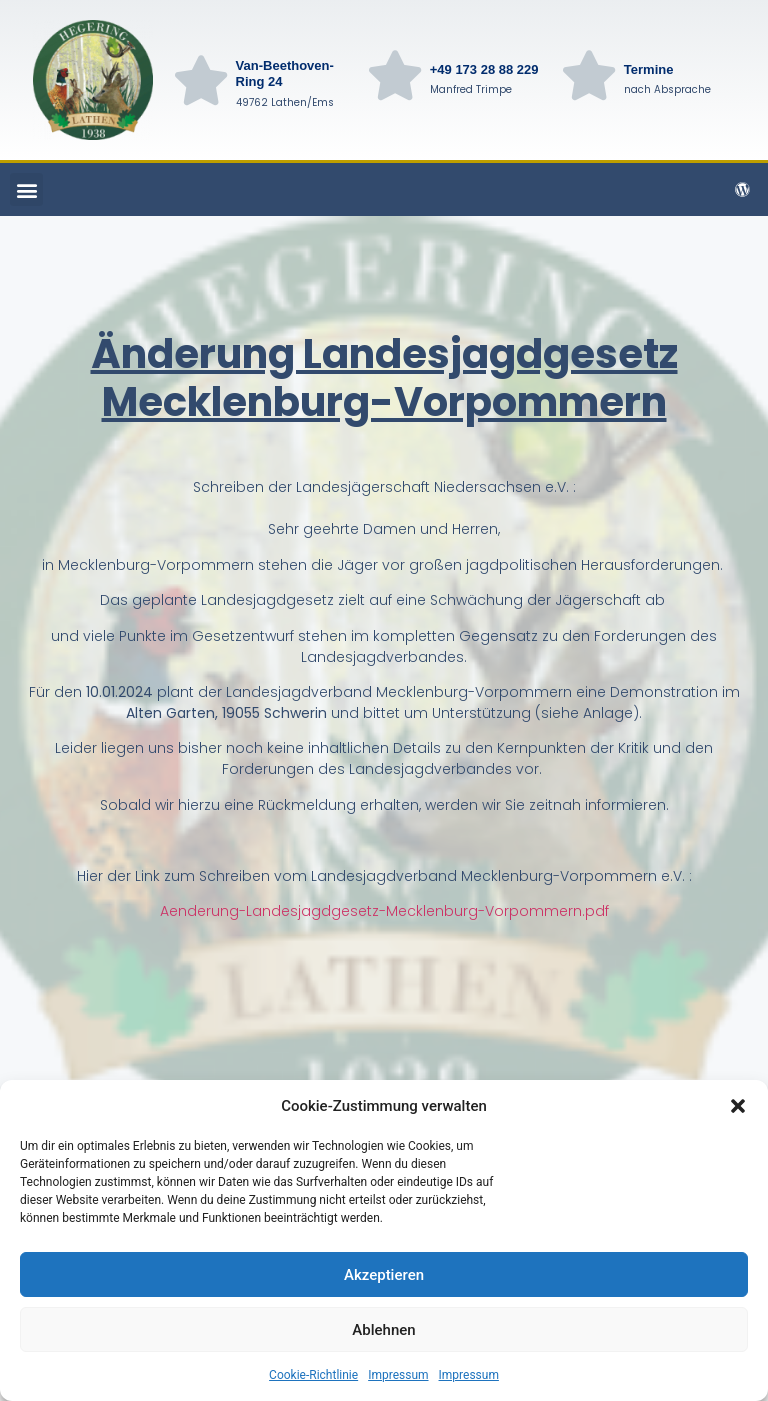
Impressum (398, 1375)
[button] (738, 1106)
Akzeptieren (384, 1275)
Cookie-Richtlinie (313, 1375)
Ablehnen (383, 1330)
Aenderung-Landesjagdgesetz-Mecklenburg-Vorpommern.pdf (384, 911)
